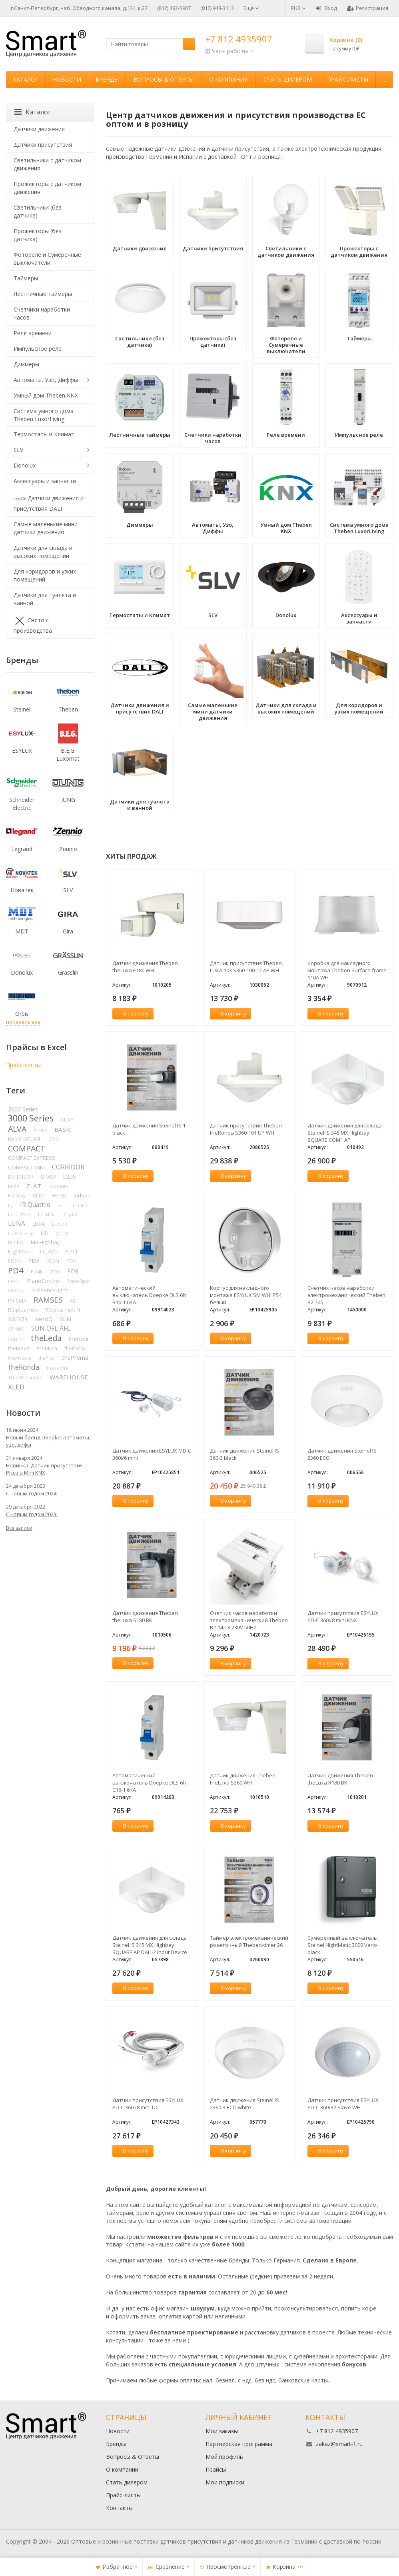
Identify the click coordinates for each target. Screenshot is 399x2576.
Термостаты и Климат (44, 434)
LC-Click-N (19, 1214)
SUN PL (16, 1339)
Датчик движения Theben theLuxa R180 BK (340, 1779)
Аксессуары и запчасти (45, 481)
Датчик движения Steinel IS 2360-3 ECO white (244, 2103)
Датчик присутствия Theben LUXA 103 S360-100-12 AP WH (246, 966)
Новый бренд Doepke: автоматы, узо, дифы (48, 1441)
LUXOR (59, 1224)
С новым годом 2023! (32, 1514)
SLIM (65, 1319)
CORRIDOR (68, 1167)
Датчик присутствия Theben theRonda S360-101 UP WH (246, 1129)
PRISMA (17, 1300)
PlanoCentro (43, 1281)
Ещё (251, 8)
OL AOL (49, 1251)
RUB (298, 8)
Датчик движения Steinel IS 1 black (149, 1129)
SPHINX (16, 1329)
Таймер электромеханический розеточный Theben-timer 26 (249, 1941)
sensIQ (44, 1319)
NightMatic (20, 1251)
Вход (326, 8)
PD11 (71, 1251)
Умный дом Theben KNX (46, 395)
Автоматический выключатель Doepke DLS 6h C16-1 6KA (149, 1782)
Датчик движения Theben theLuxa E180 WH (145, 966)
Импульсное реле (38, 348)
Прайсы (215, 2469)
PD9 (72, 1271)
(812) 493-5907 (174, 8)
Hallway (17, 1195)
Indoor (82, 1195)
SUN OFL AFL (50, 1328)
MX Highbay (45, 1242)
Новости (67, 79)
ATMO (40, 1130)
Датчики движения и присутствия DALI (49, 502)
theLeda (46, 1338)
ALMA (67, 1119)
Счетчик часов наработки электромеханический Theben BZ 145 (346, 1295)
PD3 (71, 1261)
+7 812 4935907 (238, 39)
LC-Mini (46, 1214)
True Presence (25, 1377)
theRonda (24, 1367)
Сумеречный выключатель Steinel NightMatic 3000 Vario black (342, 1945)
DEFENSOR (21, 1176)
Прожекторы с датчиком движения (47, 188)
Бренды (107, 79)
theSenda (57, 1368)
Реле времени (33, 333)
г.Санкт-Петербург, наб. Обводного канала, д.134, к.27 (79, 8)
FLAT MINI (59, 1186)
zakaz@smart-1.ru (339, 2444)
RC (73, 1300)
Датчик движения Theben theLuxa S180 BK (145, 1616)
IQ (10, 1205)
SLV (18, 450)
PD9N (14, 1281)
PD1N (14, 1261)
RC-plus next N (62, 1310)
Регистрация (367, 8)
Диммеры (26, 364)
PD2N (52, 1261)
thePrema (75, 1357)
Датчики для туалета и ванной (45, 599)
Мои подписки (224, 2482)
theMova (19, 1348)
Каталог (25, 79)
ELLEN (69, 1176)
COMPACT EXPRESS (31, 1157)
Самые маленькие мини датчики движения (46, 528)
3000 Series (31, 1118)
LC (60, 1205)
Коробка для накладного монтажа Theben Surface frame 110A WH (347, 970)
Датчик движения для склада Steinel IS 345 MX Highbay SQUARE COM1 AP (344, 1132)
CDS (53, 1139)
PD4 (16, 1270)
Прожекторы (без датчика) (38, 235)
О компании (229, 79)
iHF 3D (59, 1195)
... (384, 79)
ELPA (14, 1186)
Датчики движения (39, 129)
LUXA (38, 1223)
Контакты (119, 2508)
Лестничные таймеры (43, 294)
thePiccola (19, 1358)
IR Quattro (35, 1204)
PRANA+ (16, 1290)
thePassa (75, 1348)
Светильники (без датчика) (38, 211)
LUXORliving (21, 1233)
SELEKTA (18, 1319)
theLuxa (78, 1339)
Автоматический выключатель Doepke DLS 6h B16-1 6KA (149, 1295)
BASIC (63, 1129)
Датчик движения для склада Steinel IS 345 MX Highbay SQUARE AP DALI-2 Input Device (149, 1945)
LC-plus (70, 1214)
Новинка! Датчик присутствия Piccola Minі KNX (44, 1469)
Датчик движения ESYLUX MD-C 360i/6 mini (151, 1454)
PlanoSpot (78, 1281)
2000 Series (23, 1109)
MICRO (16, 1242)
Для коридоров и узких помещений (45, 575)
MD (44, 1233)
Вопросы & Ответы (164, 79)
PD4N (37, 1271)
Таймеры (26, 278)
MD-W (62, 1233)
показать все (23, 1021)
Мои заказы (221, 2431)
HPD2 (38, 1196)
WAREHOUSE (69, 1377)
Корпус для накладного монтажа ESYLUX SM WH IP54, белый (246, 1295)
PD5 (55, 1272)
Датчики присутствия (43, 144)
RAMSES (48, 1299)
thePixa (46, 1358)
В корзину (131, 1013)
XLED (16, 1386)
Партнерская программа (238, 2444)
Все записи (19, 1528)
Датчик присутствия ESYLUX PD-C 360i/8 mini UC (148, 2103)
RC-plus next (23, 1310)
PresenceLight (49, 1290)
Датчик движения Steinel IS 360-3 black (244, 1454)
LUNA (16, 1223)
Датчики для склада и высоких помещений (43, 552)
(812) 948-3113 (217, 8)
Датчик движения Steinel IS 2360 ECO (342, 1454)
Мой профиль (224, 2456)
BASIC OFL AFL (24, 1139)
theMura (47, 1348)
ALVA (17, 1128)
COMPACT (26, 1148)
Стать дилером (287, 79)
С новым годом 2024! (32, 1493)
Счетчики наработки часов (42, 313)
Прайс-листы (347, 79)
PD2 (33, 1261)
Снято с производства (33, 624)
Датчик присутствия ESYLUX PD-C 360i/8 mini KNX (343, 1616)
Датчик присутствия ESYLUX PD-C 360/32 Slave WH (343, 2103)
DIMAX (48, 1176)
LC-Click (79, 1205)
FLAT (34, 1186)
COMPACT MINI (26, 1167)
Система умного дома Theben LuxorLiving (44, 415)
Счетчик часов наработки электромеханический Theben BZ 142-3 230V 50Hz (249, 1620)
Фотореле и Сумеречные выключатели (47, 258)
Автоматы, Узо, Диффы (46, 380)
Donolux (25, 465)
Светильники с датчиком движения (47, 164)
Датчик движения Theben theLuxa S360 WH (242, 1779)
